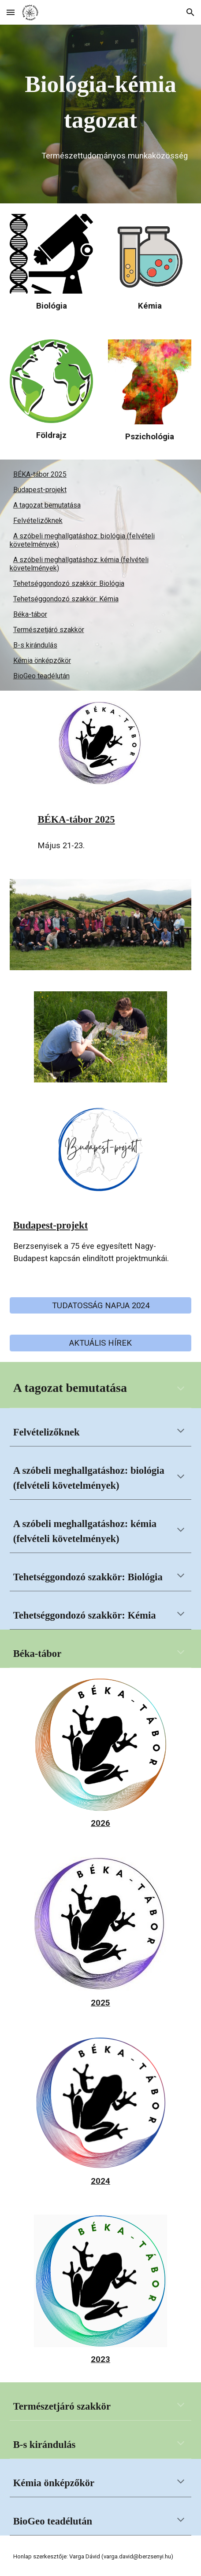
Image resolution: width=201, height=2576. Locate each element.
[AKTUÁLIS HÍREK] (100, 1343)
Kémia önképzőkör (42, 660)
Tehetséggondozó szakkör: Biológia (68, 583)
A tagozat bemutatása (47, 505)
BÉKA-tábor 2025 (40, 474)
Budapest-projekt (40, 490)
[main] (101, 102)
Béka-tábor (30, 614)
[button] (10, 12)
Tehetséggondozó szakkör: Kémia (66, 599)
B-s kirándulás (35, 645)
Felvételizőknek (38, 520)
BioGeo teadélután (41, 676)
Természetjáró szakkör (48, 630)
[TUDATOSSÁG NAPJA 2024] (100, 1305)
